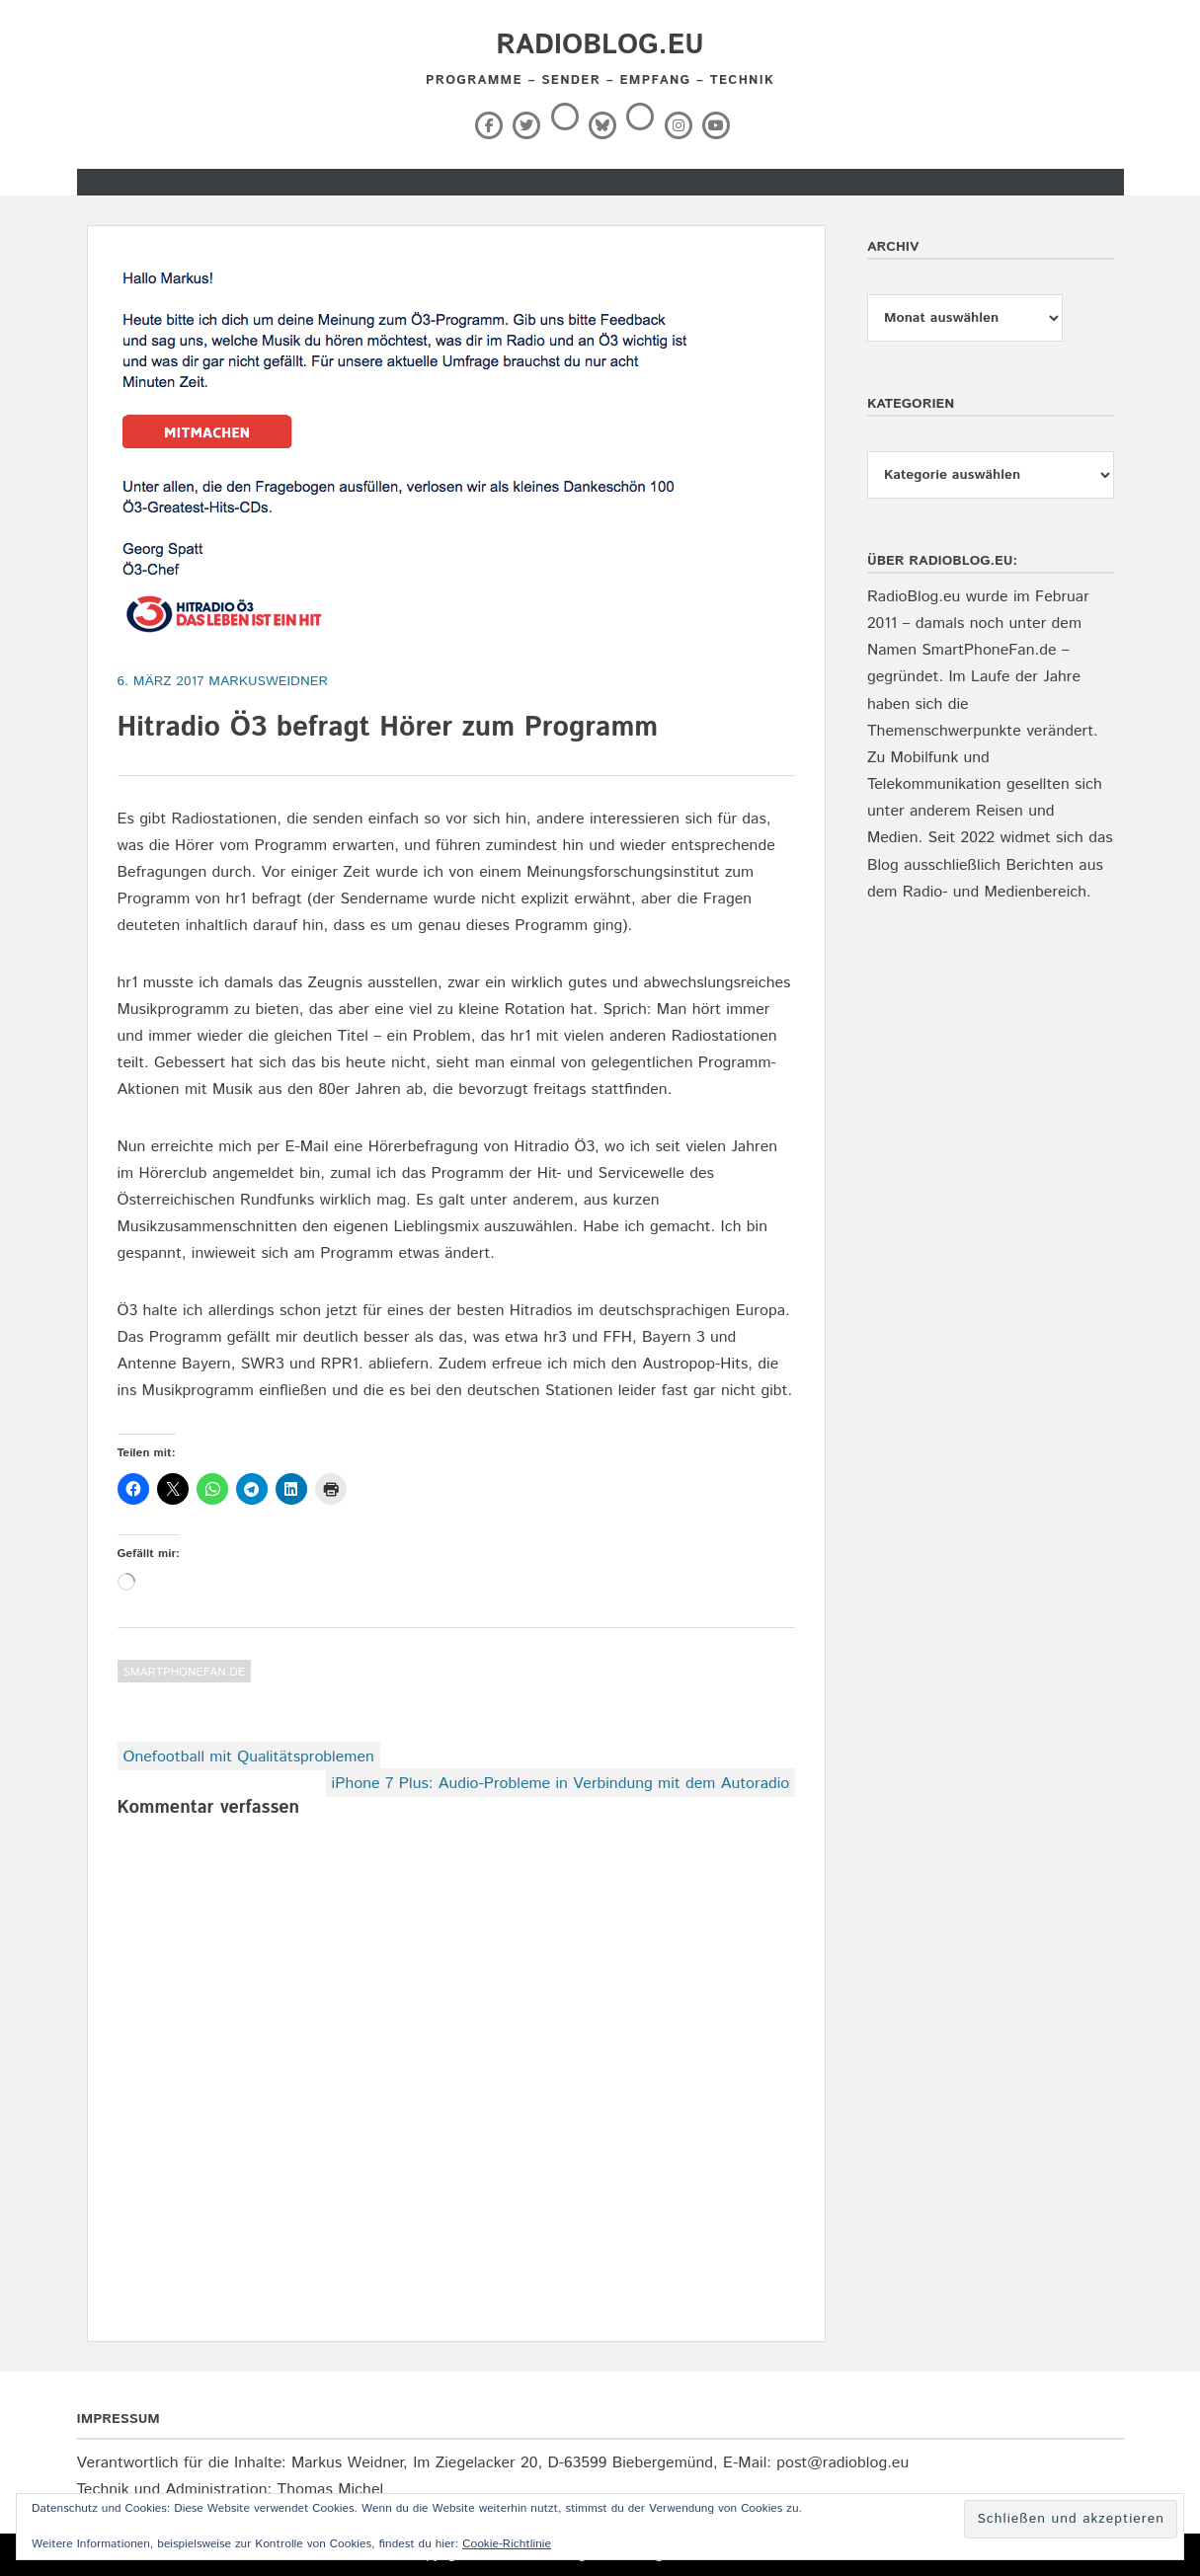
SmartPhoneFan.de (184, 1672)
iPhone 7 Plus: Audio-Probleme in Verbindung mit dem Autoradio (561, 1783)
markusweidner (268, 681)
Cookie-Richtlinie (506, 2544)
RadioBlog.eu (599, 45)
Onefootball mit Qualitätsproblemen (248, 1757)
